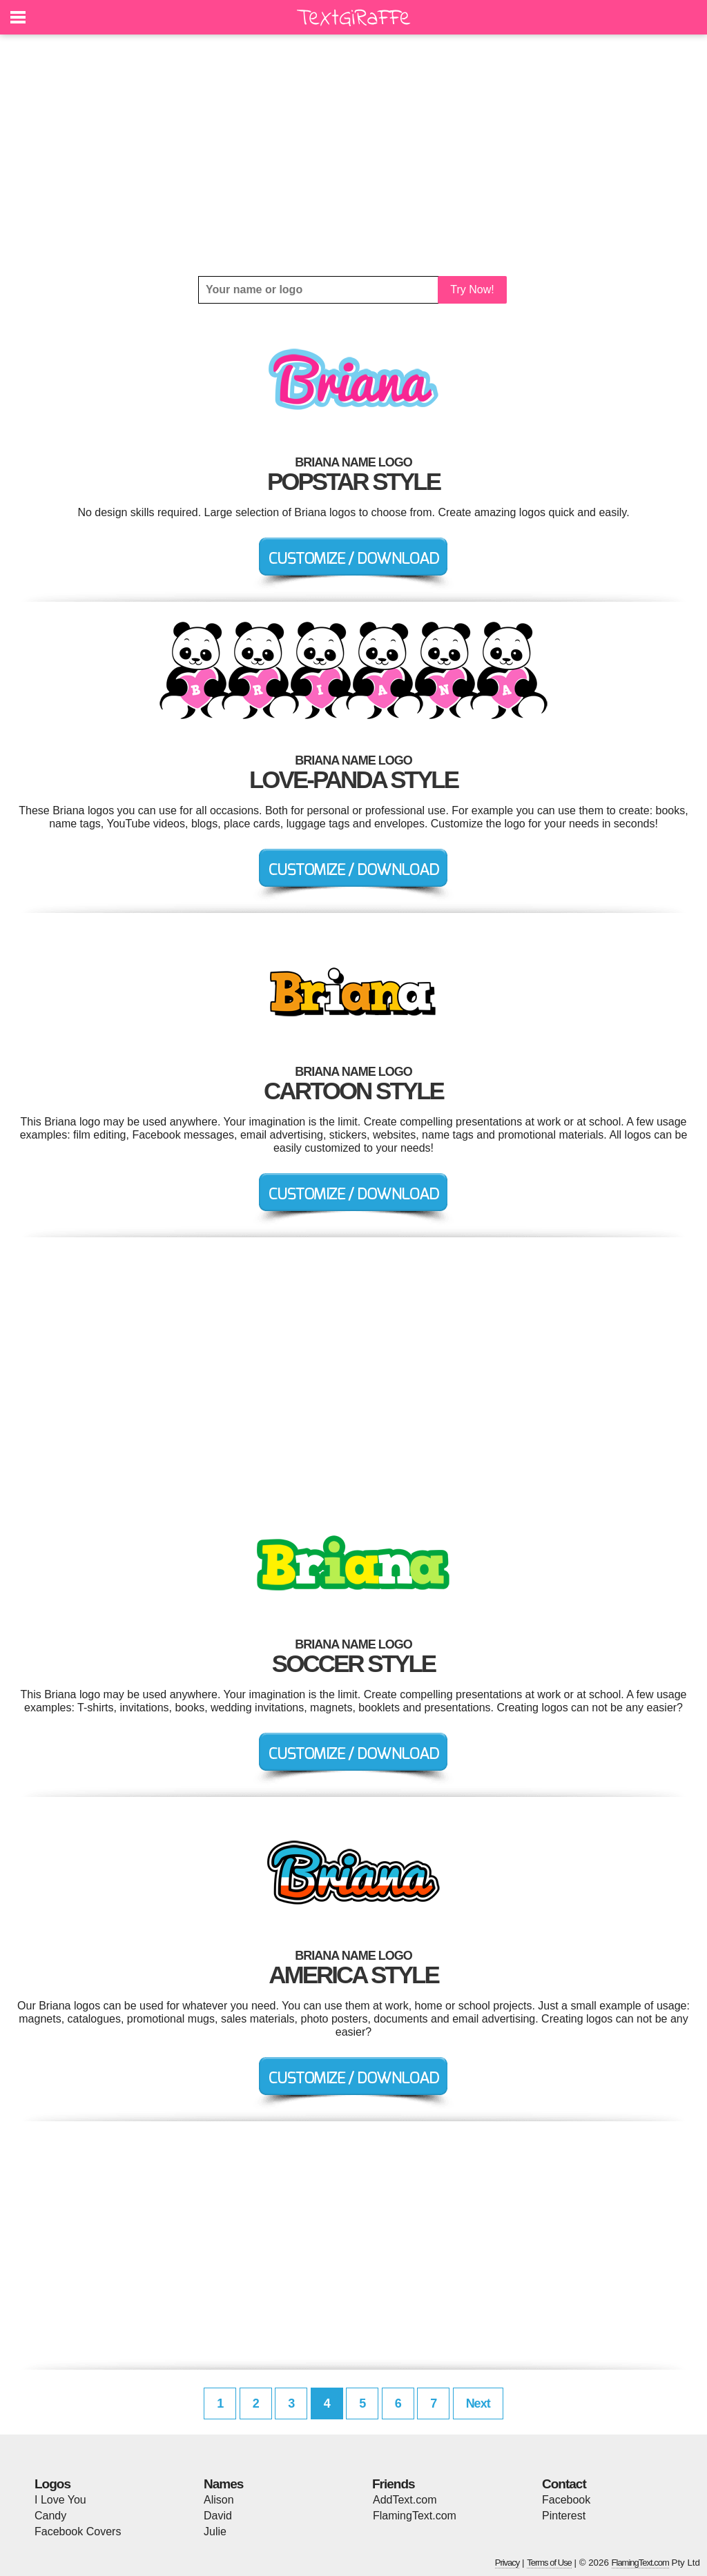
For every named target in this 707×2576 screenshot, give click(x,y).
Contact (564, 2484)
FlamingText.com (414, 2515)
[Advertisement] (353, 155)
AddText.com (404, 2500)
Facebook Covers (78, 2531)
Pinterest (563, 2515)
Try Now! (472, 289)
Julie (215, 2531)
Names (223, 2484)
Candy (50, 2515)
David (218, 2515)
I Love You (60, 2500)
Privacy (507, 2562)
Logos (52, 2484)
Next (478, 2403)
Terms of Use (549, 2562)
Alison (219, 2500)
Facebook (566, 2500)
